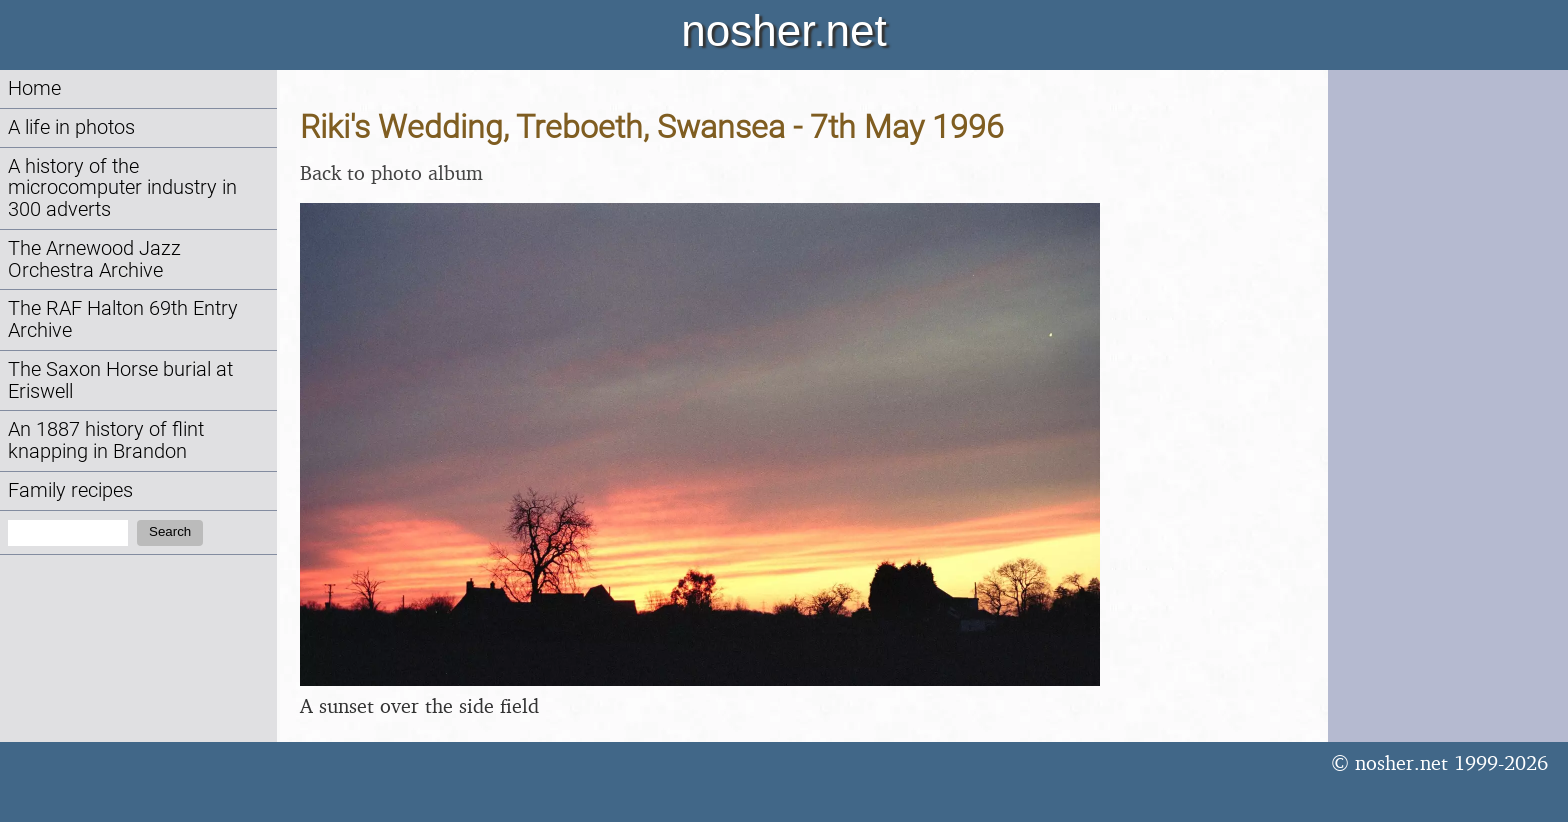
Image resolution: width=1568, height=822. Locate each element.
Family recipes (70, 490)
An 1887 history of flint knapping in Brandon (106, 440)
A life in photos (71, 127)
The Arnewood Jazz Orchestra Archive (94, 259)
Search (170, 531)
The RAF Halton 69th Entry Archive (123, 319)
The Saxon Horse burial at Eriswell (120, 380)
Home (34, 88)
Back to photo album (391, 172)
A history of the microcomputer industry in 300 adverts (122, 188)
